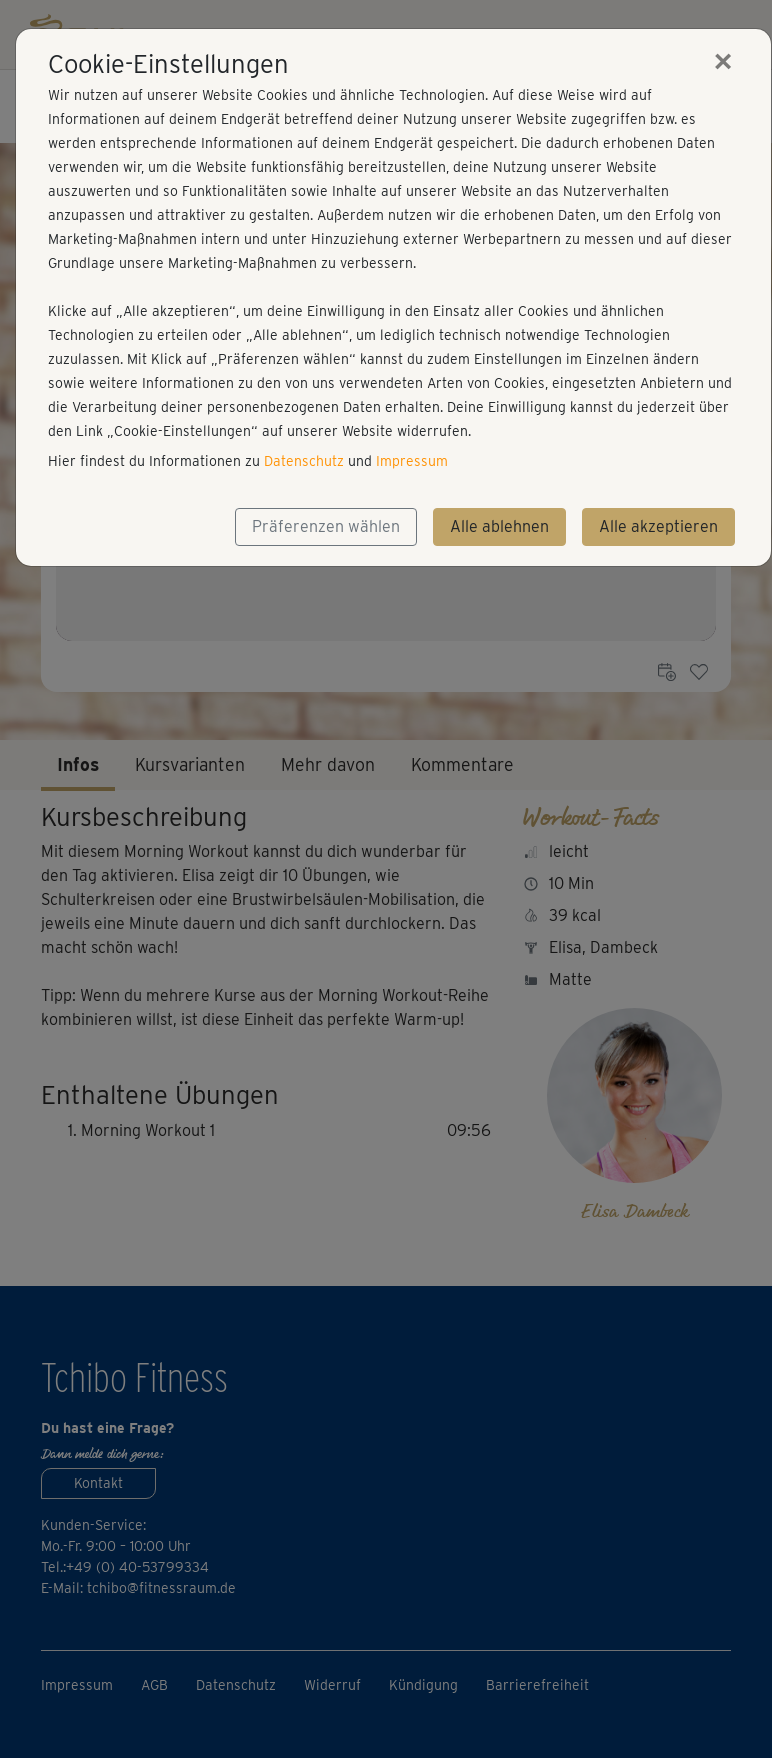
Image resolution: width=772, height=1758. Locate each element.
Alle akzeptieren (658, 526)
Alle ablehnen (499, 526)
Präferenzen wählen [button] (326, 526)
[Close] (723, 61)
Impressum (412, 461)
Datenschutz (304, 461)
